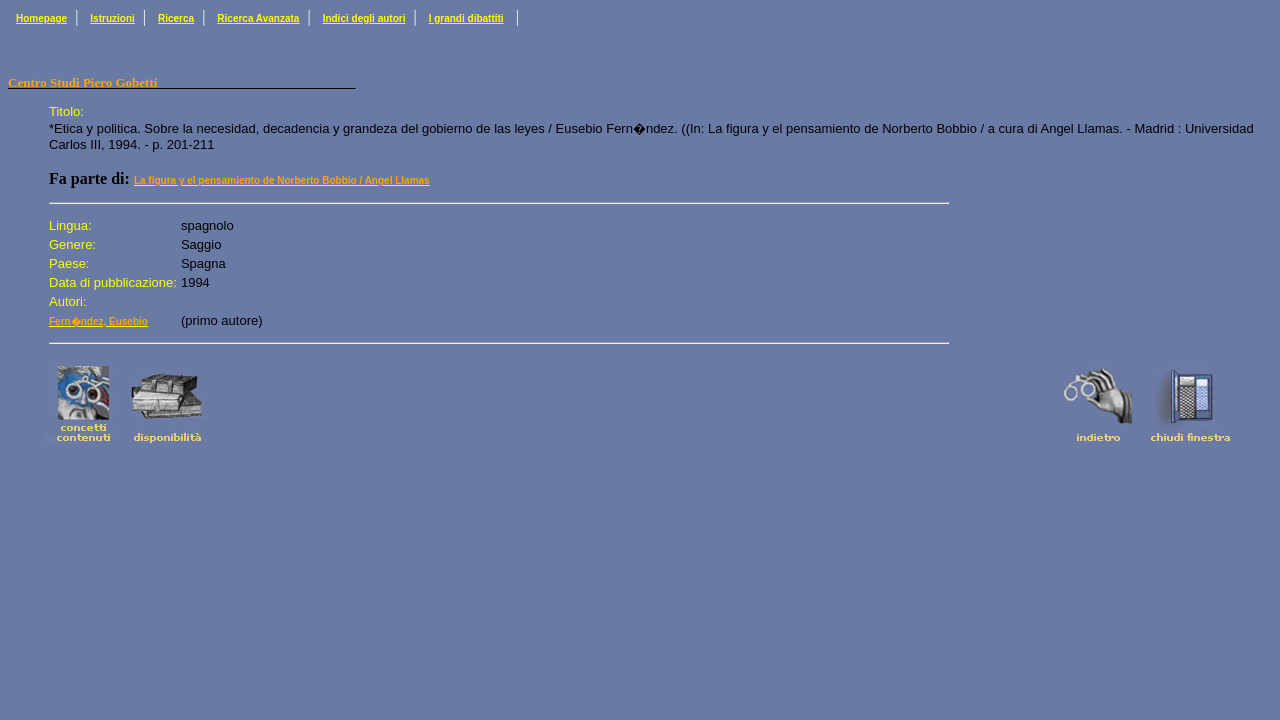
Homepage (41, 18)
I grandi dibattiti (466, 18)
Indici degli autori (364, 18)
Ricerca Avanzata (258, 18)
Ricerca (176, 18)
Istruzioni (112, 18)
